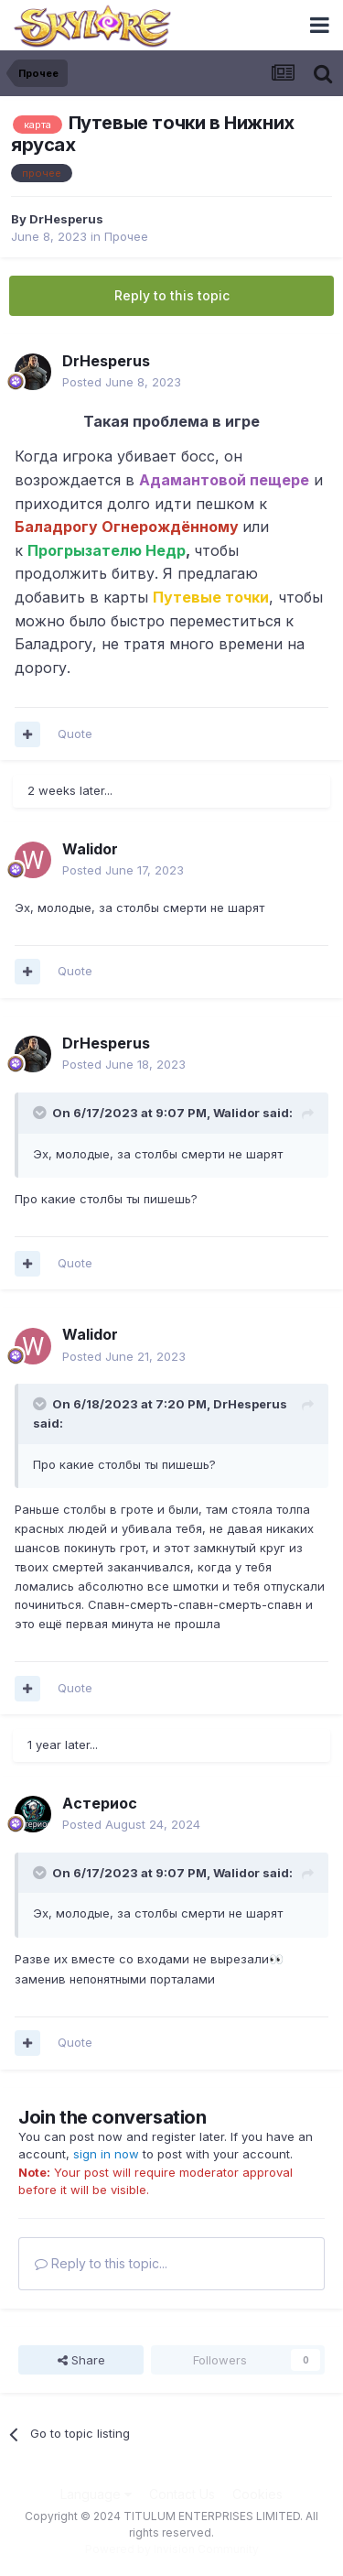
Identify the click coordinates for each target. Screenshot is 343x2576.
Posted (121, 382)
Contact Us (182, 2494)
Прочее (126, 236)
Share (81, 2360)
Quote (75, 733)
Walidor (90, 849)
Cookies (257, 2494)
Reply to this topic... (101, 2263)
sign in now (106, 2154)
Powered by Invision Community (172, 2549)
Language (96, 2494)
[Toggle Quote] (41, 1112)
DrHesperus (66, 219)
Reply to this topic (172, 295)
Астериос (99, 1803)
